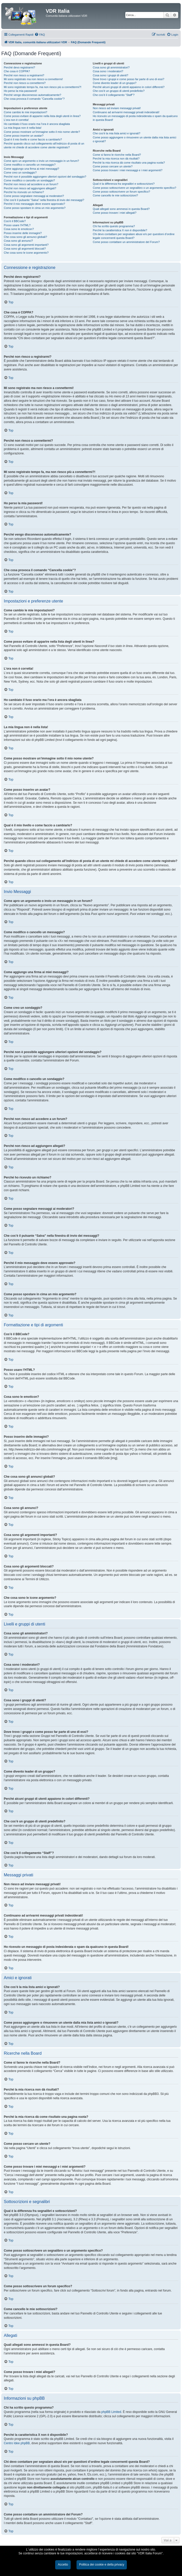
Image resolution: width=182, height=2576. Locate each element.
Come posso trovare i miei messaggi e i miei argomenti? (127, 170)
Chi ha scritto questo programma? (114, 226)
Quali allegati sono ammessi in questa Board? (121, 208)
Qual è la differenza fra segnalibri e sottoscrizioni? (124, 183)
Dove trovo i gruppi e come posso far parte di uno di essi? (128, 79)
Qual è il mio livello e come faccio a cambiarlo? (33, 139)
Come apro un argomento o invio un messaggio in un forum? (41, 160)
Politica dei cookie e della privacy (101, 2564)
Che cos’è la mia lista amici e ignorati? (116, 133)
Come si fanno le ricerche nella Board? (117, 154)
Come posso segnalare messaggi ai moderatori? (34, 195)
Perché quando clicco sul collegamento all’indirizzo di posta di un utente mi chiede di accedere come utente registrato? (44, 145)
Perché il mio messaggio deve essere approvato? (34, 203)
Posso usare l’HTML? (17, 225)
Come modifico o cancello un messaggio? (30, 164)
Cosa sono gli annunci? (18, 240)
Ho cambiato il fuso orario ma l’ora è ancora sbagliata (37, 123)
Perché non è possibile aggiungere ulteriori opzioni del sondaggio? (45, 176)
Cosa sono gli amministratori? (111, 67)
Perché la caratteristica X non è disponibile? (120, 230)
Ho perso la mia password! (20, 90)
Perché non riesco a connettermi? (25, 82)
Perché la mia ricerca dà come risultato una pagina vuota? (129, 162)
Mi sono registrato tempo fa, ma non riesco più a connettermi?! (42, 87)
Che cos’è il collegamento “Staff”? (113, 94)
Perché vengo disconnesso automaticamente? (32, 94)
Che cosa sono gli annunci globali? (25, 236)
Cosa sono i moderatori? (108, 71)
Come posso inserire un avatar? (23, 135)
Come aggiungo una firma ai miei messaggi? (31, 168)
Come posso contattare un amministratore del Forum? (126, 241)
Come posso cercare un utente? (113, 166)
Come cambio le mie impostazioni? (25, 112)
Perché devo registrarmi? (19, 67)
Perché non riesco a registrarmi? (24, 75)
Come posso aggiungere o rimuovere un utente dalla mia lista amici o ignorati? (134, 139)
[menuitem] (40, 35)
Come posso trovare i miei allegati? (114, 212)
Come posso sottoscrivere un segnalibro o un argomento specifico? (134, 187)
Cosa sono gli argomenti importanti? (26, 244)
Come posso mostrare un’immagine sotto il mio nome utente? (42, 131)
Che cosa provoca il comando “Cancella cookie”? (34, 98)
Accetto (63, 2564)
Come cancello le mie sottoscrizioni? (115, 195)
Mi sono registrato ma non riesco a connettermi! (33, 79)
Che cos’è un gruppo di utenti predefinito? (119, 90)
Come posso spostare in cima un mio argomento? (35, 207)
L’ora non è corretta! (16, 119)
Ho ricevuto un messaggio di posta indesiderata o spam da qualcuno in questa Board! (135, 117)
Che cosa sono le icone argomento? (26, 252)
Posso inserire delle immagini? (23, 233)
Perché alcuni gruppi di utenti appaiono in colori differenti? (128, 87)
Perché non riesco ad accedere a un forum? (31, 184)
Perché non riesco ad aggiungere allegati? (30, 188)
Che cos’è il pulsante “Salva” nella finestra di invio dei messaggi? (44, 200)
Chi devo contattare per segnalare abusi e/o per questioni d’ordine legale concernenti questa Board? (134, 236)
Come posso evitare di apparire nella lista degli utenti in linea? (42, 116)
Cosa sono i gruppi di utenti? (110, 75)
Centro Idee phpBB (17, 2443)
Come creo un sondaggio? (20, 172)
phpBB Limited (111, 2412)
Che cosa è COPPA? (17, 71)
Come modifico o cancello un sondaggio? (29, 180)
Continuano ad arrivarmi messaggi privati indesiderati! (126, 112)
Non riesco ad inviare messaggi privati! (117, 108)
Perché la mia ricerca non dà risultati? (116, 158)
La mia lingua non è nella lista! (22, 127)
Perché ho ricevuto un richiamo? (24, 192)
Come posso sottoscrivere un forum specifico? (121, 191)
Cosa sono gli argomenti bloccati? (25, 248)
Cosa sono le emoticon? (19, 229)
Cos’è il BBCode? (15, 221)
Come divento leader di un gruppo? (114, 82)
